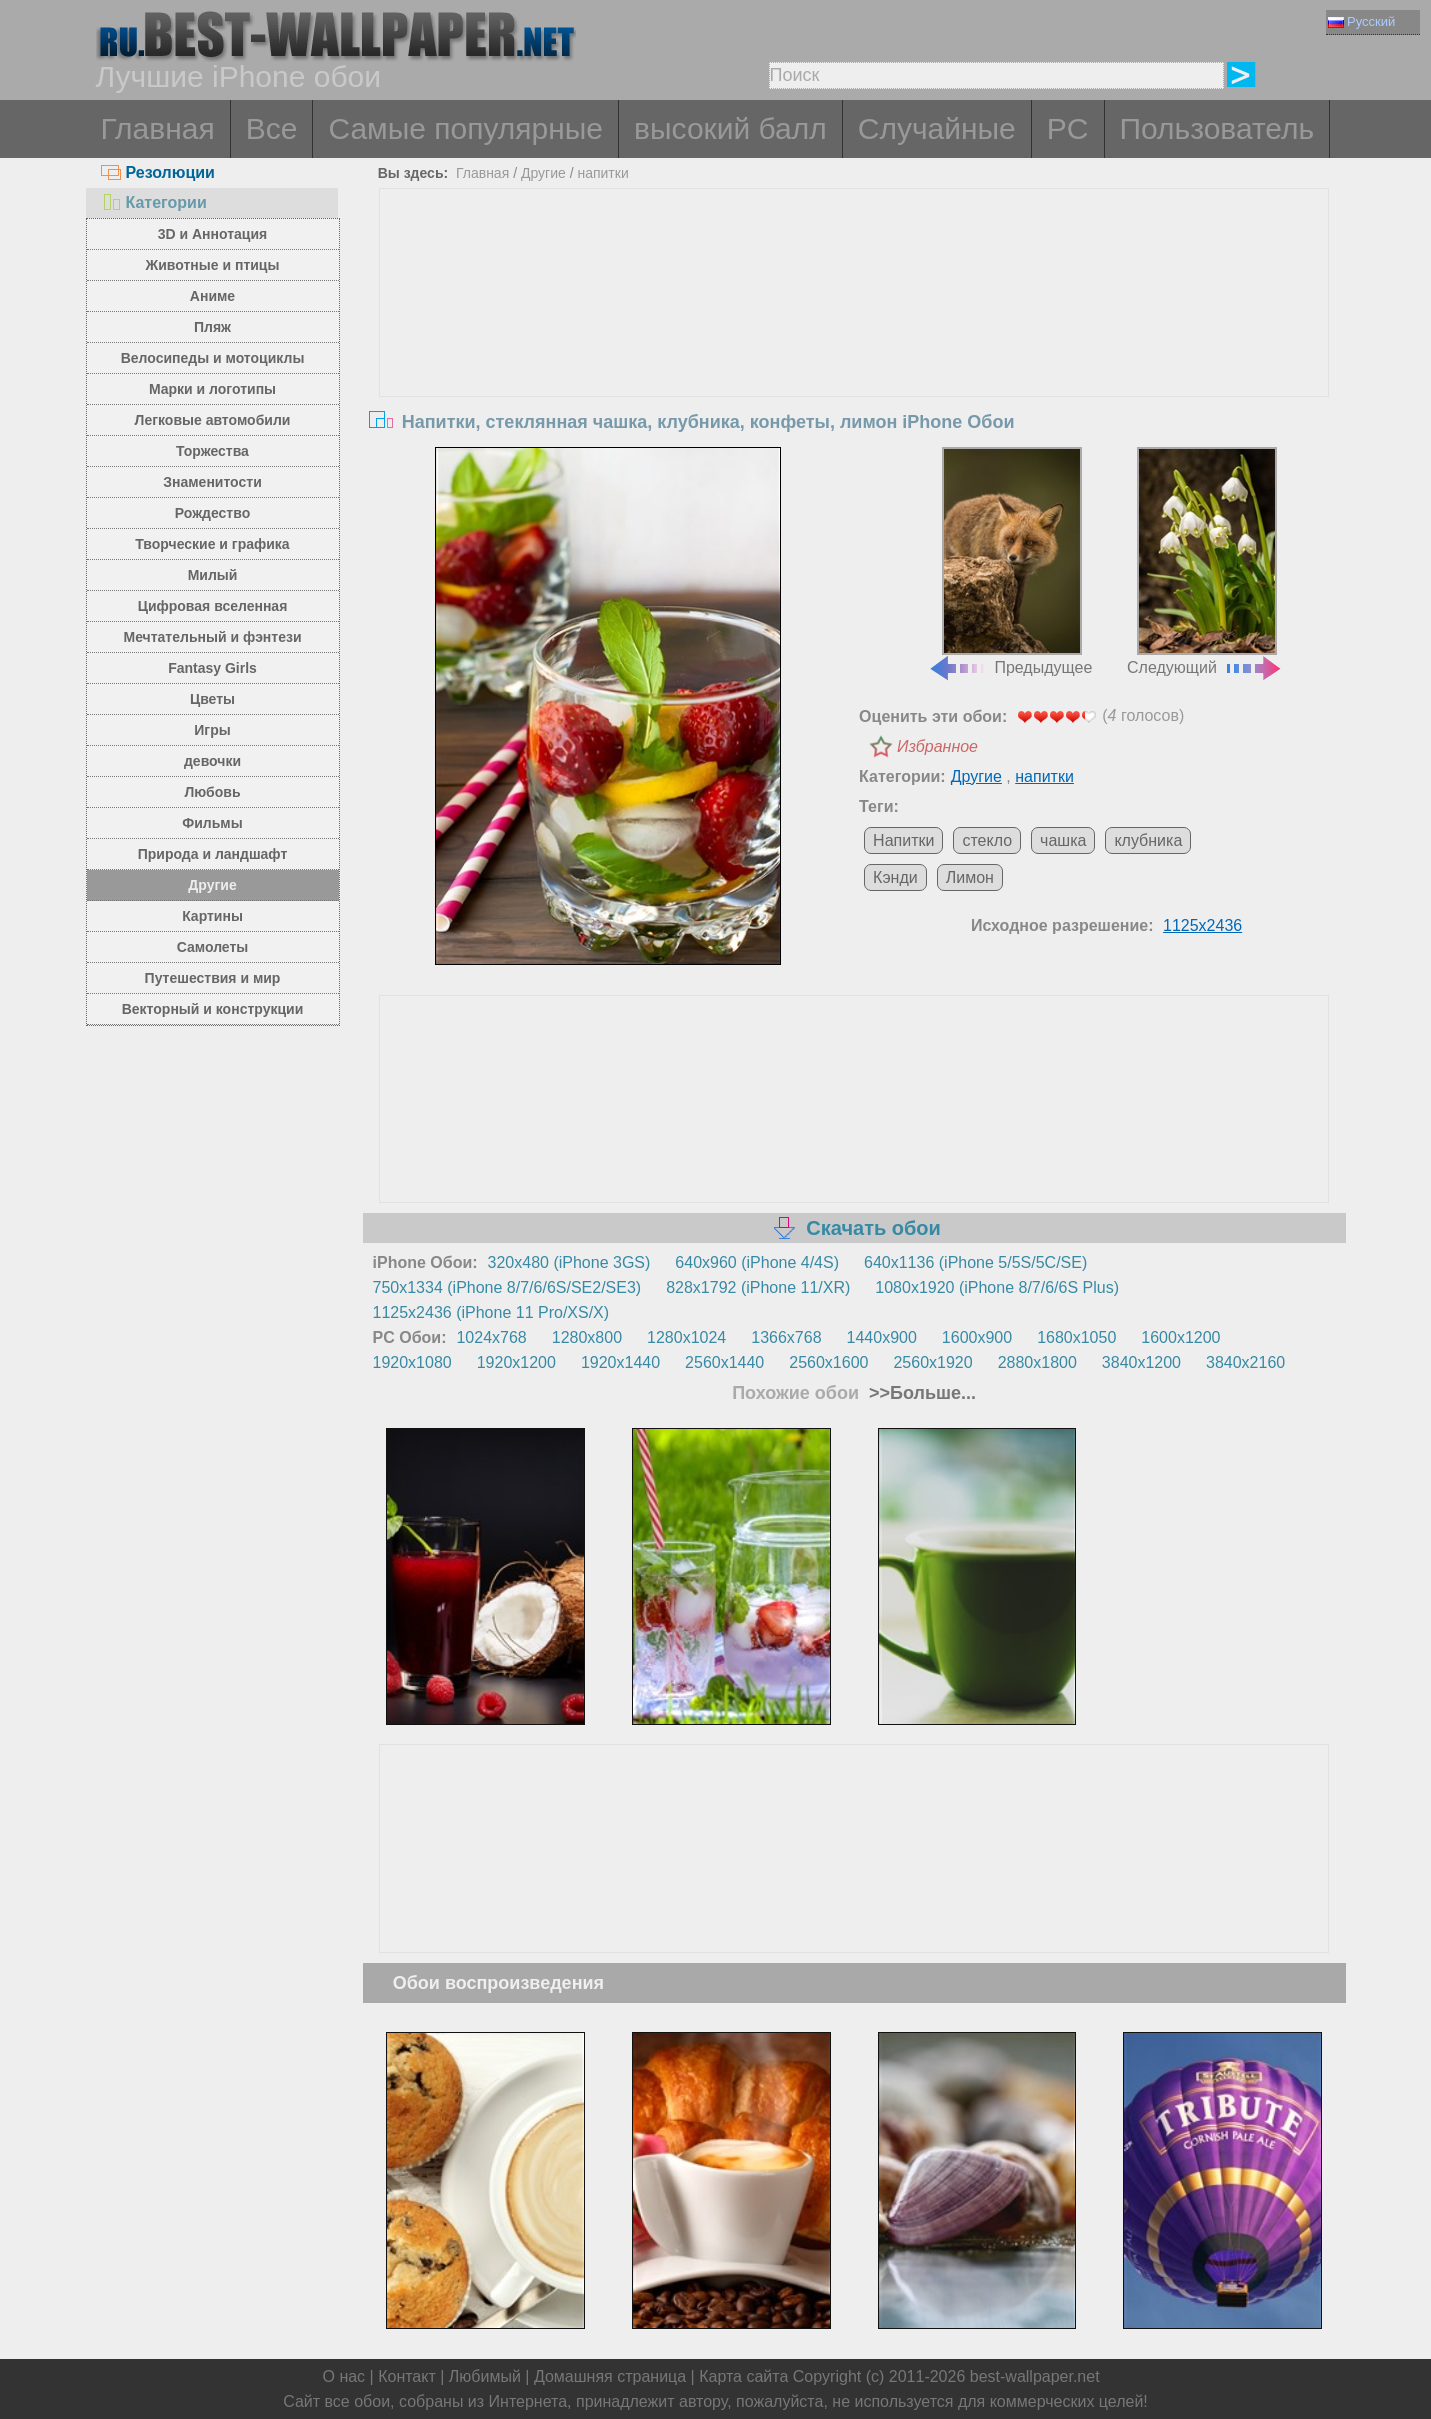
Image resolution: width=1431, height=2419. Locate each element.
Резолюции (158, 172)
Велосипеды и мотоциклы (213, 358)
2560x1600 (828, 1362)
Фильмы (212, 823)
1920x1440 (620, 1362)
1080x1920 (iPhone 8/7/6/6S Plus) (997, 1287)
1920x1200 (516, 1362)
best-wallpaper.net (1035, 2376)
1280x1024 (686, 1337)
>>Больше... (920, 1393)
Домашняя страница (610, 2376)
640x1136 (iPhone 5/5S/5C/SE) (975, 1262)
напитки (602, 173)
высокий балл (730, 128)
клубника (1148, 840)
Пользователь (1217, 128)
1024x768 (491, 1337)
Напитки (903, 840)
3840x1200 (1141, 1362)
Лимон (970, 877)
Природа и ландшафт (213, 854)
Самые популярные (465, 128)
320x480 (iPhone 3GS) (569, 1262)
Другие (212, 885)
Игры (212, 730)
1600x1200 (1180, 1337)
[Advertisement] (854, 339)
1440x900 (882, 1337)
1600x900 (977, 1337)
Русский (1361, 21)
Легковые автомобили (213, 420)
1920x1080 (412, 1362)
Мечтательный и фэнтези (212, 637)
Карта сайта (743, 2376)
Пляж (212, 327)
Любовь (212, 792)
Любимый (485, 2376)
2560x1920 (932, 1362)
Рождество (212, 513)
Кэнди (895, 877)
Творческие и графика (212, 544)
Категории (154, 202)
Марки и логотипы (212, 389)
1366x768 (786, 1337)
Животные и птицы (213, 265)
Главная (158, 128)
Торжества (212, 451)
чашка (1063, 840)
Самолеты (213, 947)
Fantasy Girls (212, 668)
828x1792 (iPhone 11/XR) (758, 1287)
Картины (212, 916)
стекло (987, 840)
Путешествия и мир (213, 978)
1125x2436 (1202, 925)
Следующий (1205, 562)
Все (272, 128)
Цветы (212, 699)
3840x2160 (1245, 1362)
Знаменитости (212, 482)
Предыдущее (1010, 562)
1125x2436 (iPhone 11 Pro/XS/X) (491, 1312)
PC (1068, 128)
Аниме (212, 296)
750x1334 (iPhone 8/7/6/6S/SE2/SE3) (507, 1287)
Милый (213, 575)
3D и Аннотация (213, 234)
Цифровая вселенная (213, 606)
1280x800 (587, 1337)
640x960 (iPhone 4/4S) (757, 1262)
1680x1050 (1076, 1337)
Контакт (407, 2376)
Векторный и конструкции (213, 1009)
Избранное (937, 746)
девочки (212, 761)
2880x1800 (1037, 1362)
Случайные (937, 128)
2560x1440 (724, 1362)
